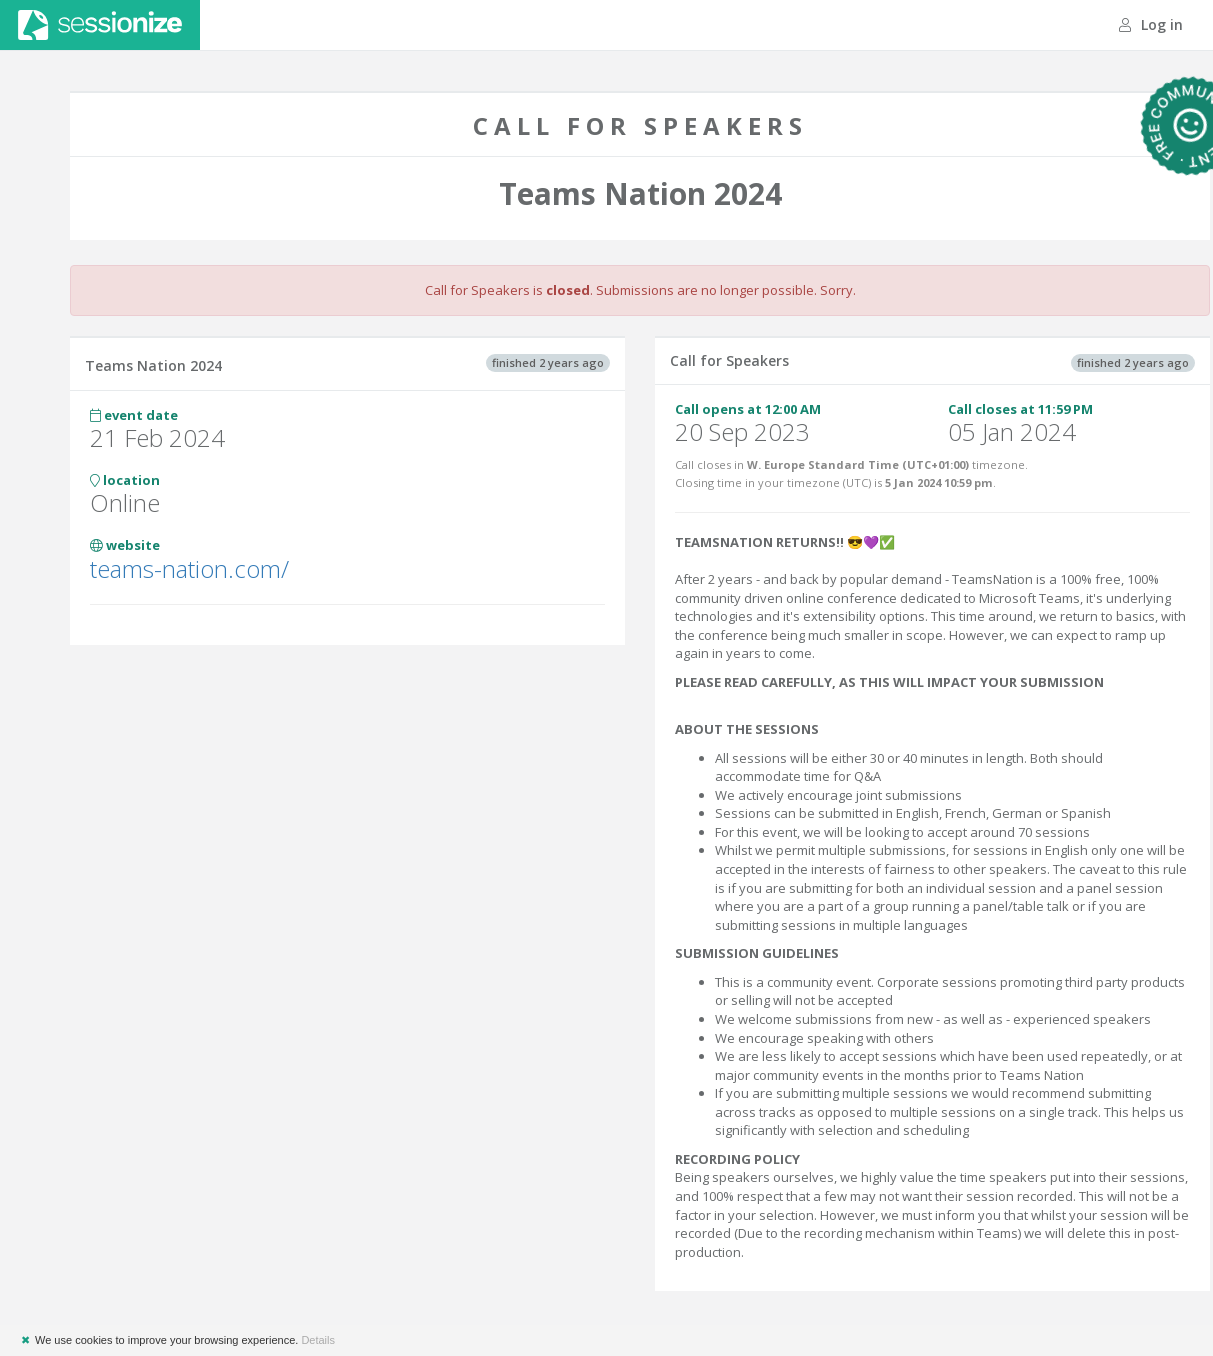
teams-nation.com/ (189, 568)
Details (318, 1340)
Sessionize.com (100, 25)
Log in (1151, 24)
